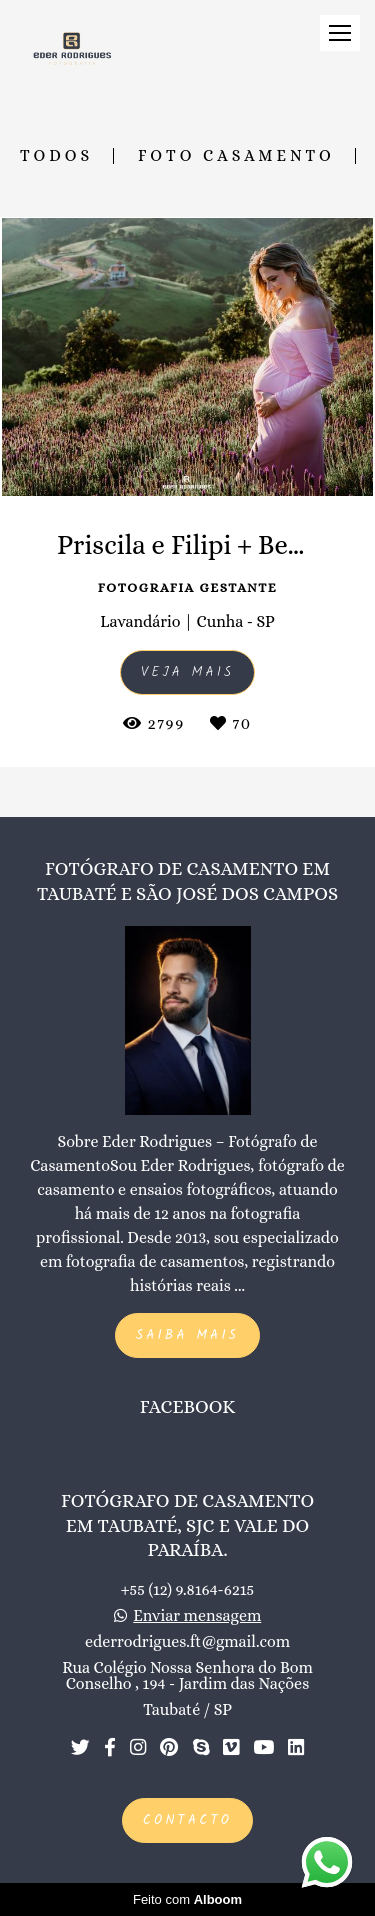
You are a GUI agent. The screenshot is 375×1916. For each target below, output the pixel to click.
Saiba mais (187, 1335)
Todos (56, 156)
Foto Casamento (236, 156)
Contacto (187, 1820)
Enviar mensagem (197, 1616)
